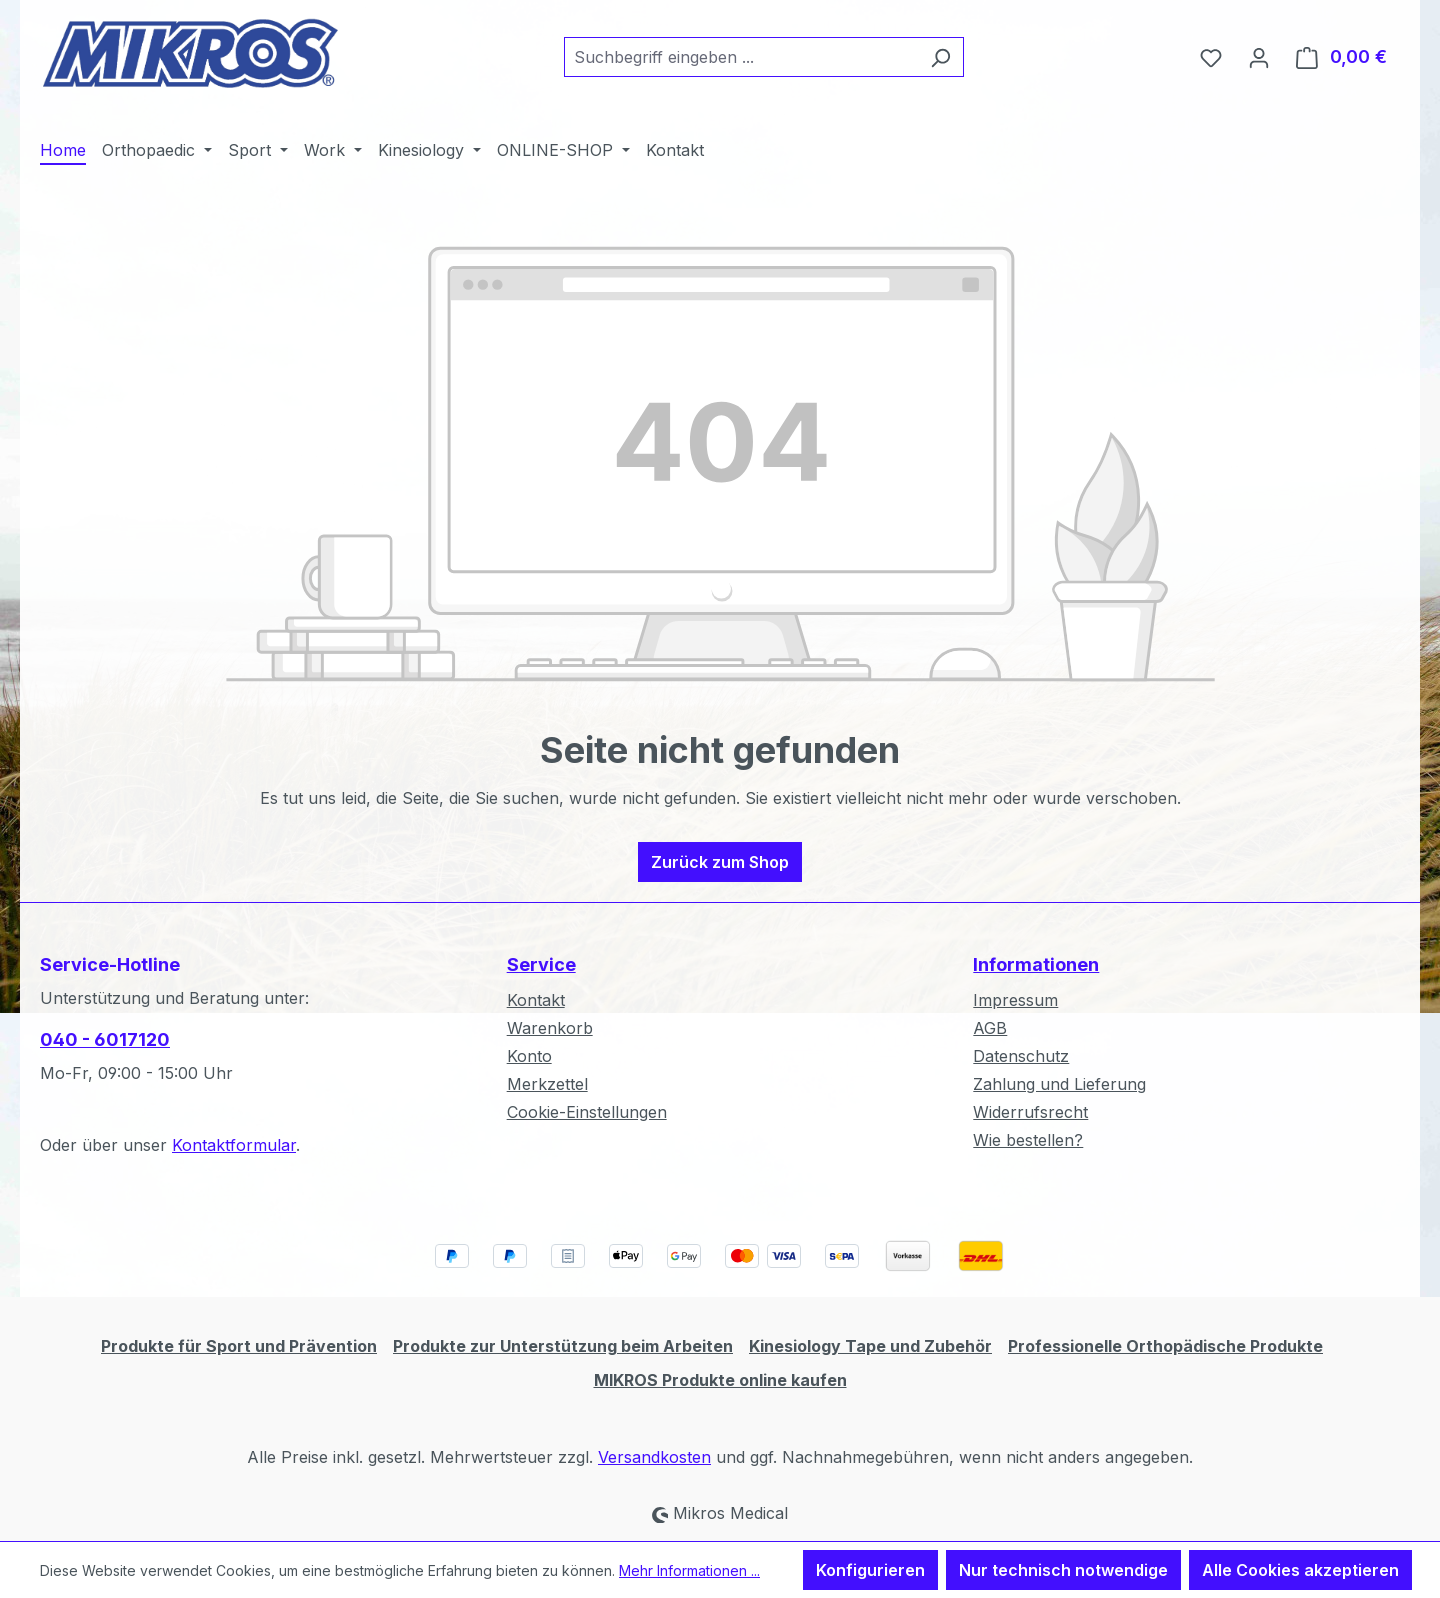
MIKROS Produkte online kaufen (720, 1380)
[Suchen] (940, 57)
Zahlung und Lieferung (1059, 1084)
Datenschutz (1021, 1056)
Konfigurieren (870, 1570)
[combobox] (741, 57)
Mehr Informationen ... (689, 1570)
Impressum (1015, 1000)
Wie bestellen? (1028, 1140)
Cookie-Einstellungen (587, 1112)
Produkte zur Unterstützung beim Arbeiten (563, 1346)
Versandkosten (654, 1457)
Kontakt (536, 1000)
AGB (990, 1028)
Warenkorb (550, 1028)
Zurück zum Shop (720, 862)
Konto (529, 1056)
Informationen (1036, 964)
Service (541, 964)
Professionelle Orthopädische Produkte (1165, 1346)
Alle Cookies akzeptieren (1300, 1570)
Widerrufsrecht (1030, 1112)
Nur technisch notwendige (1063, 1570)
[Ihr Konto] (1259, 57)
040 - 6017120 (105, 1039)
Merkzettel (547, 1084)
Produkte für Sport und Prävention (239, 1346)
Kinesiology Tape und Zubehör (870, 1346)
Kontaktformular (234, 1145)
